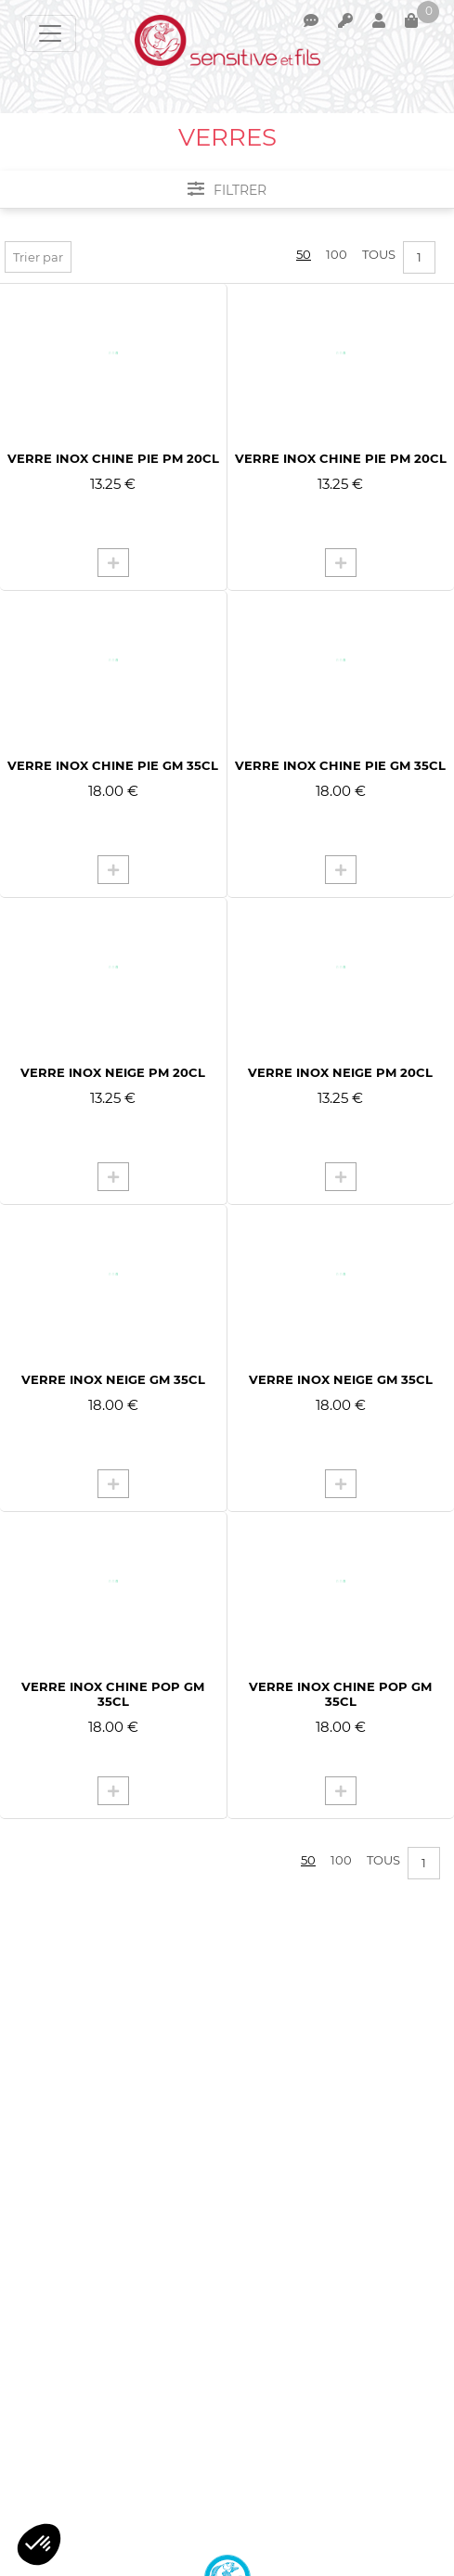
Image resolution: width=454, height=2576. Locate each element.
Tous (379, 254)
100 (336, 254)
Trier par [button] (38, 257)
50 (303, 254)
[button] (39, 2544)
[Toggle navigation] (50, 33)
